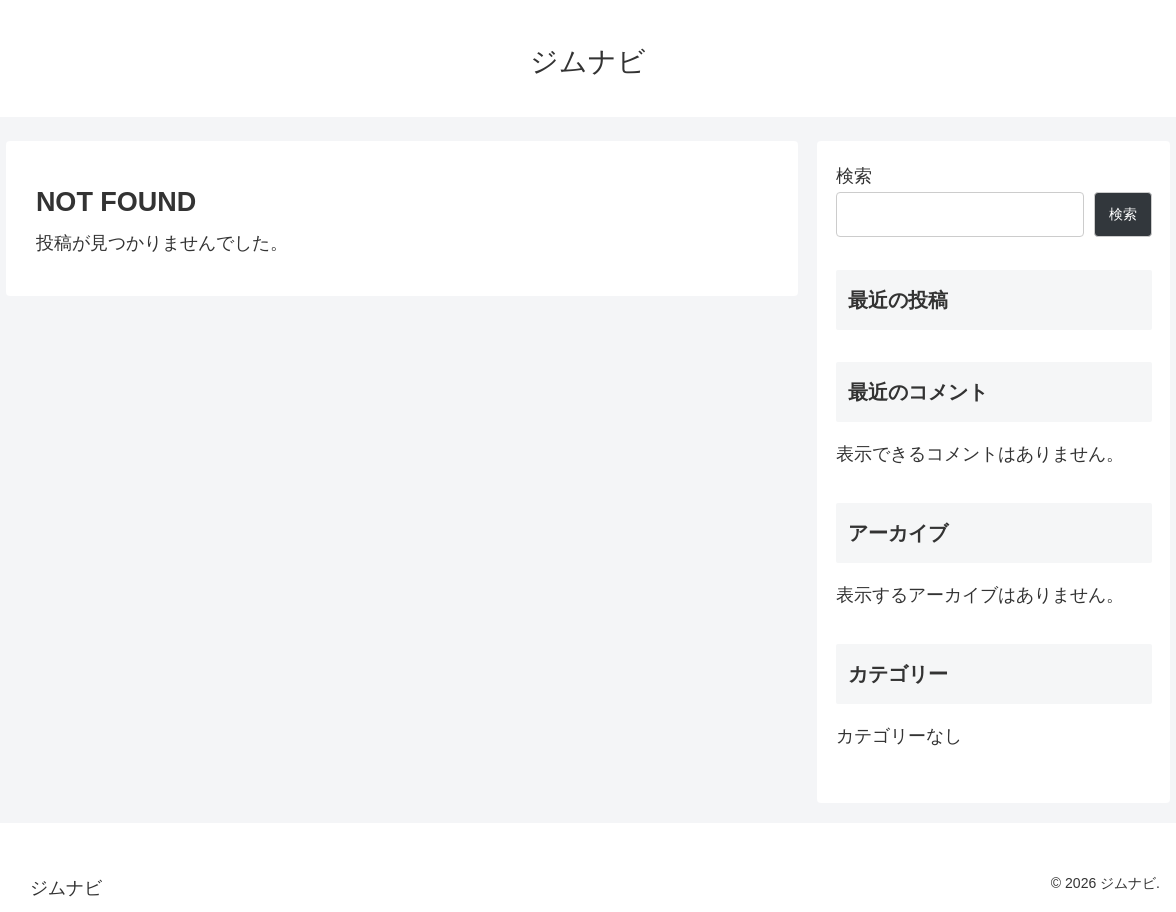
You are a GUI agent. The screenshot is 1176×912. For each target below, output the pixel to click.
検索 (854, 176)
